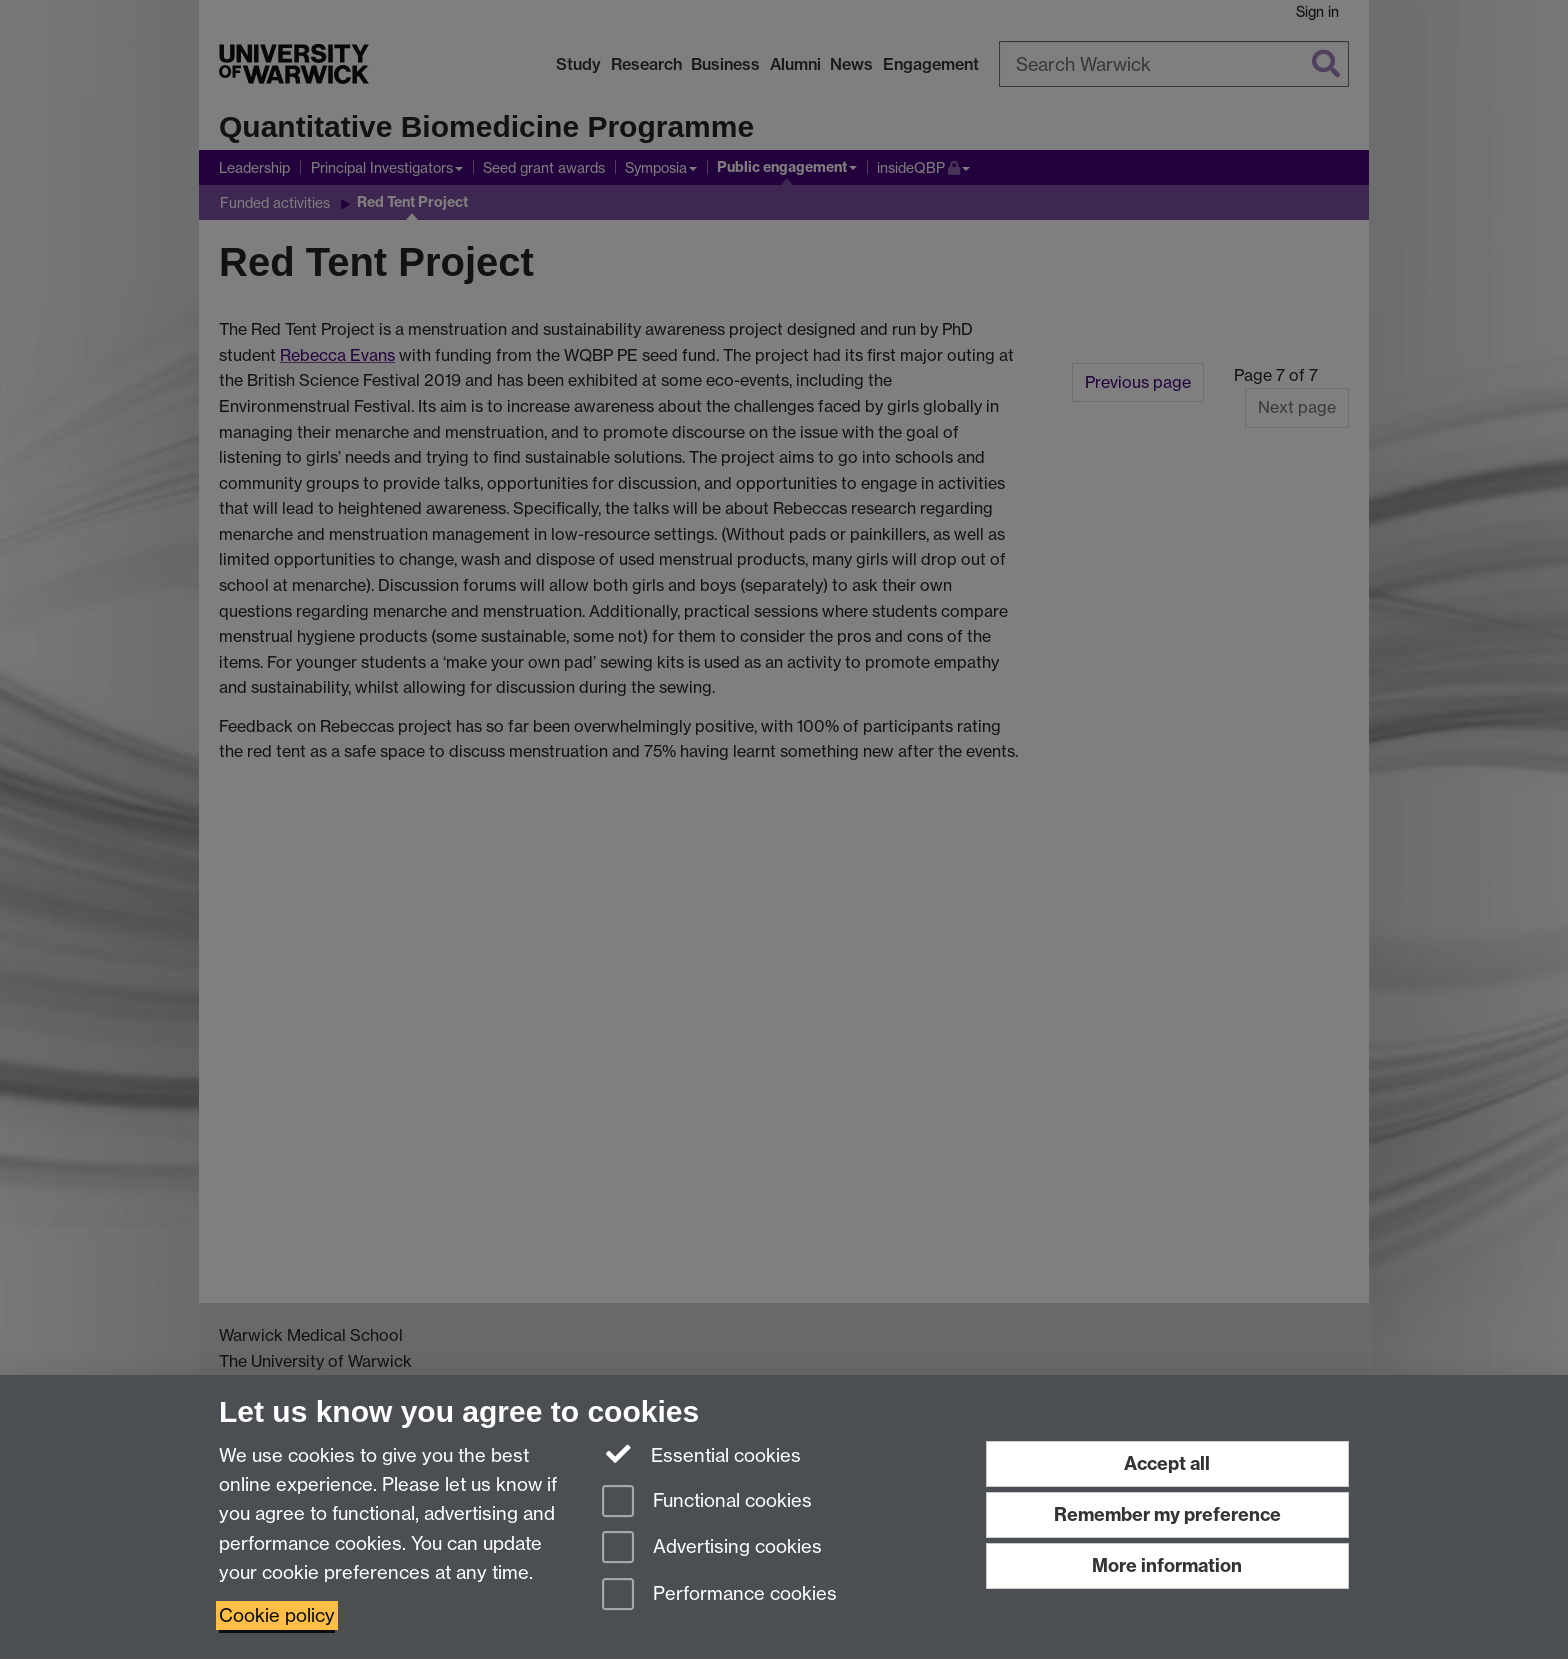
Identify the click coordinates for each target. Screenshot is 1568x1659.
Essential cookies (701, 1454)
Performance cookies (719, 1595)
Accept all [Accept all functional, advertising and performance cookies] (1167, 1463)
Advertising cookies (712, 1548)
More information (1167, 1565)
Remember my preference (1167, 1514)
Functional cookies (707, 1502)
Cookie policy (277, 1615)
